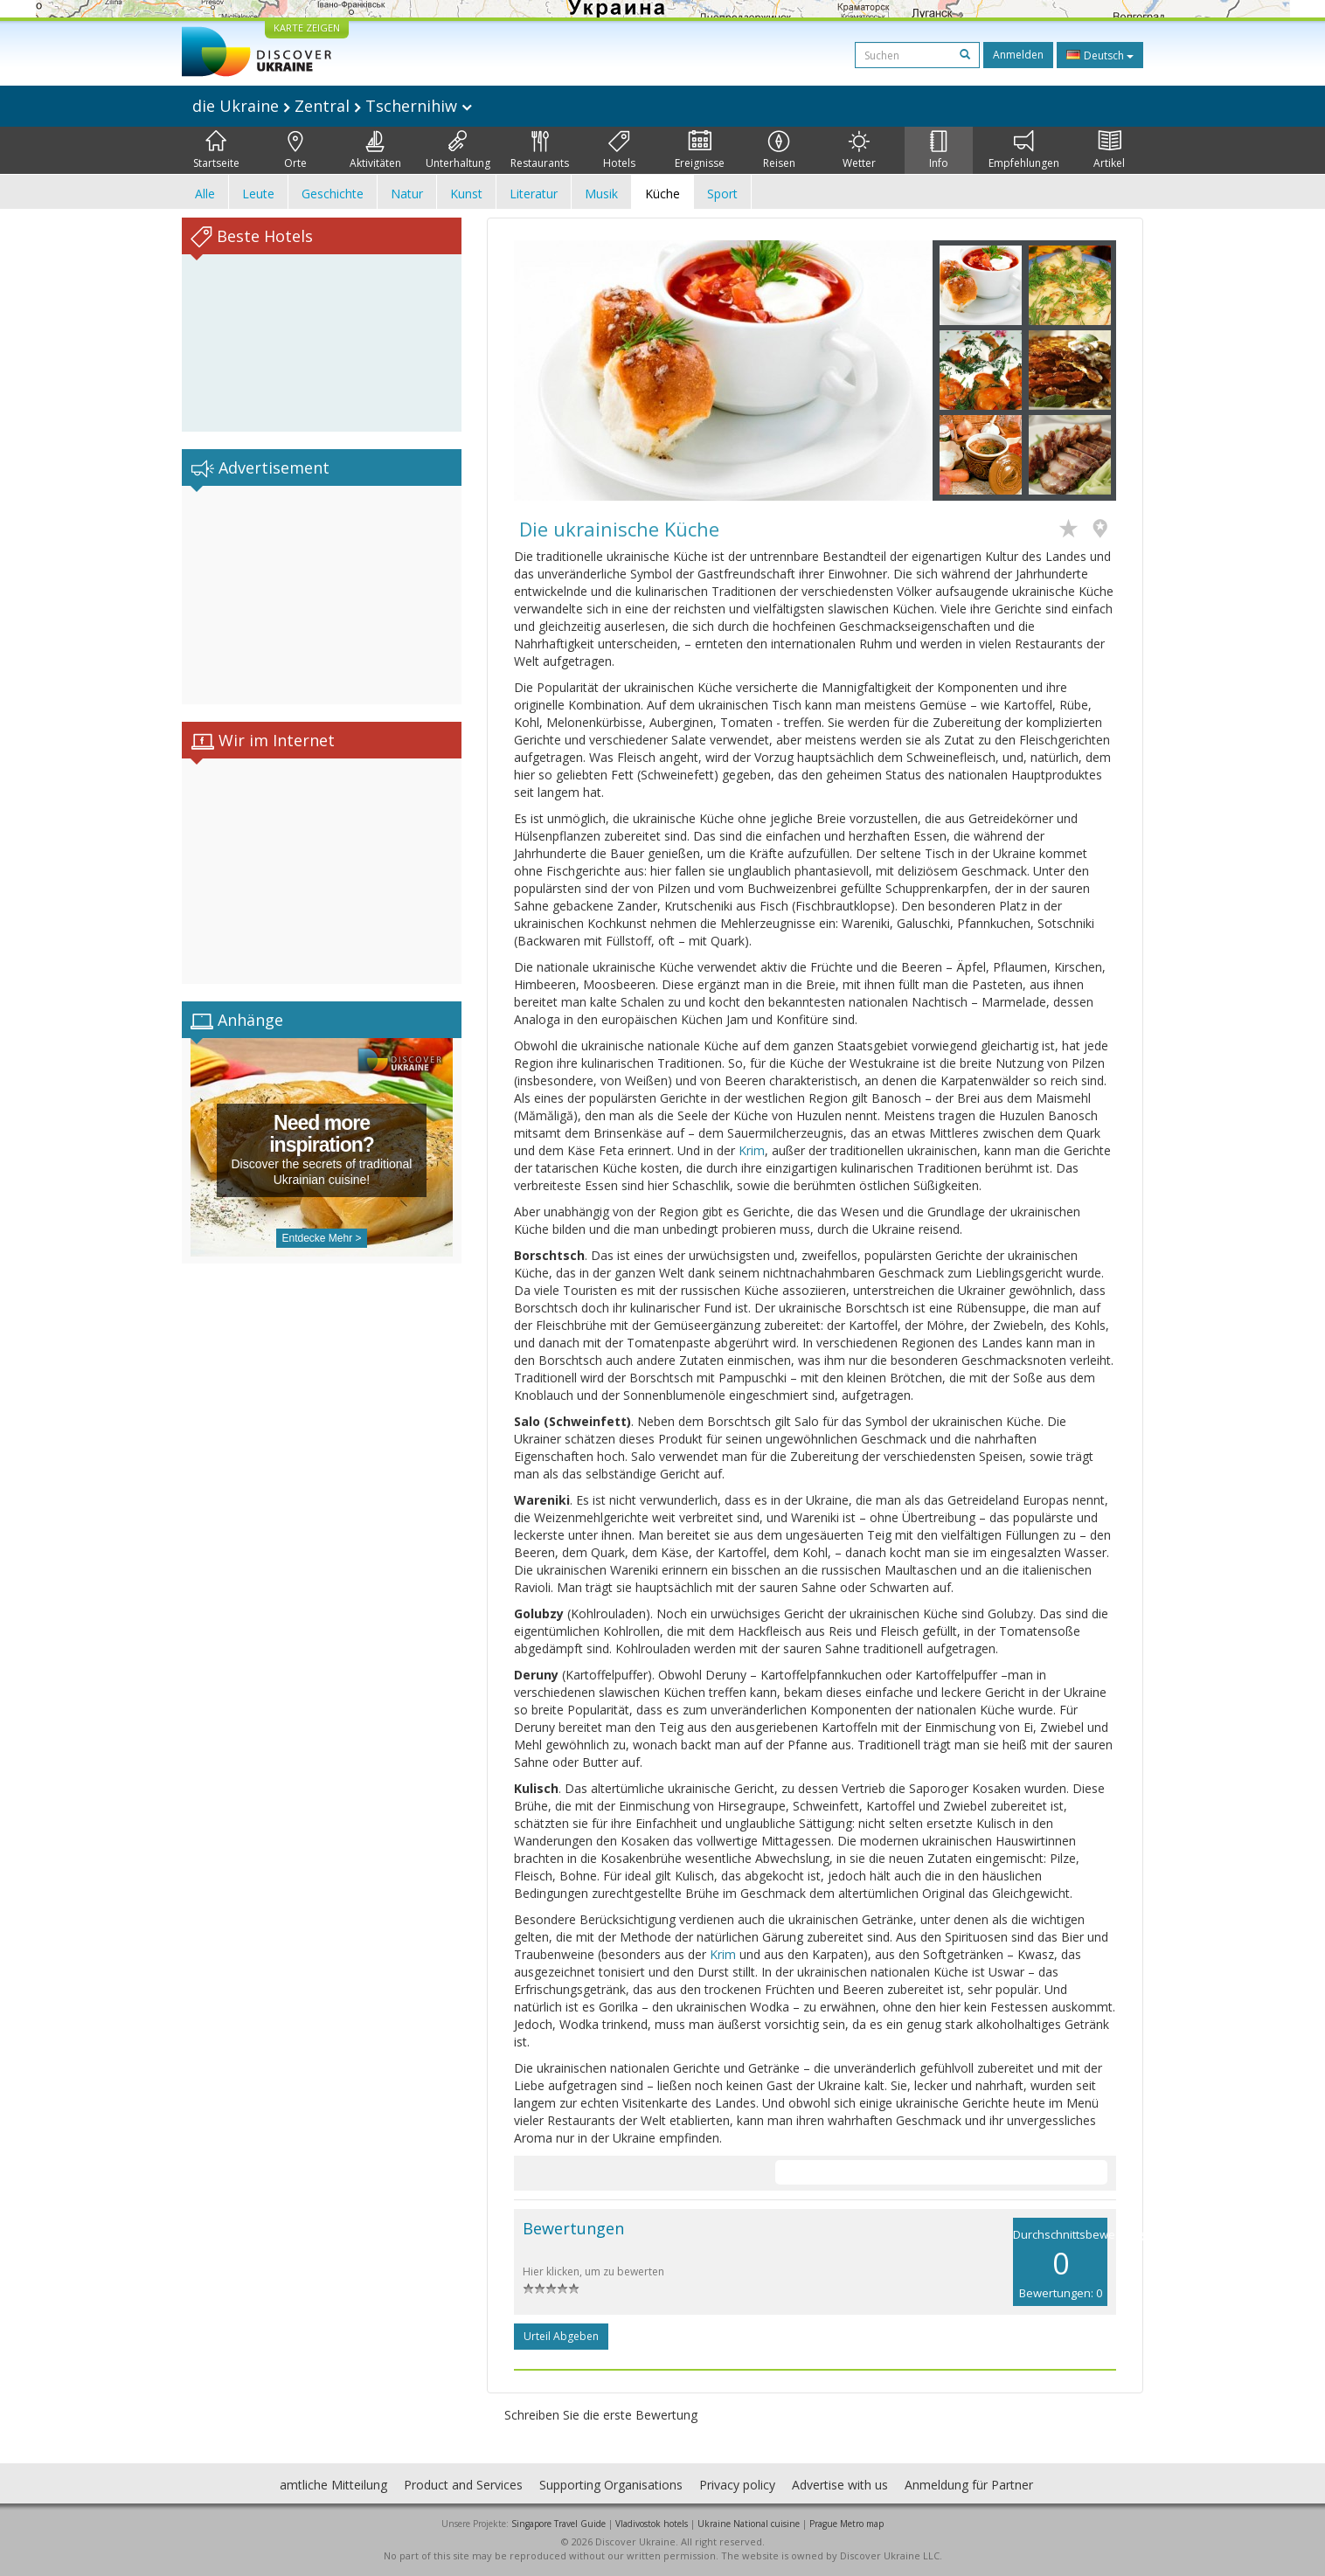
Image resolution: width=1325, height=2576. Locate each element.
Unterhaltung (458, 150)
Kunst (466, 193)
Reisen (779, 150)
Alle (205, 193)
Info (938, 150)
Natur (407, 193)
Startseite (216, 150)
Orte (295, 150)
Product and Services (463, 2484)
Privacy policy (737, 2484)
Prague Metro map (846, 2523)
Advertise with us (840, 2484)
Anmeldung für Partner (969, 2484)
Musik (601, 193)
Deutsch (1100, 55)
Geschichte (333, 193)
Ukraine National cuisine (748, 2523)
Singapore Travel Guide (558, 2523)
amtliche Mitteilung (333, 2484)
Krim (752, 1150)
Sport (722, 193)
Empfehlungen (1024, 150)
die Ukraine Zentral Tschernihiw (332, 105)
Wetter (859, 150)
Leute (258, 193)
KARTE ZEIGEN (307, 27)
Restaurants (539, 150)
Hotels (619, 150)
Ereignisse (700, 150)
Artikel (1109, 150)
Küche (662, 193)
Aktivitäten (375, 150)
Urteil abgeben (561, 2336)
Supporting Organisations (611, 2484)
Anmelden (1018, 54)
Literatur (534, 193)
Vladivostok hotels (651, 2523)
